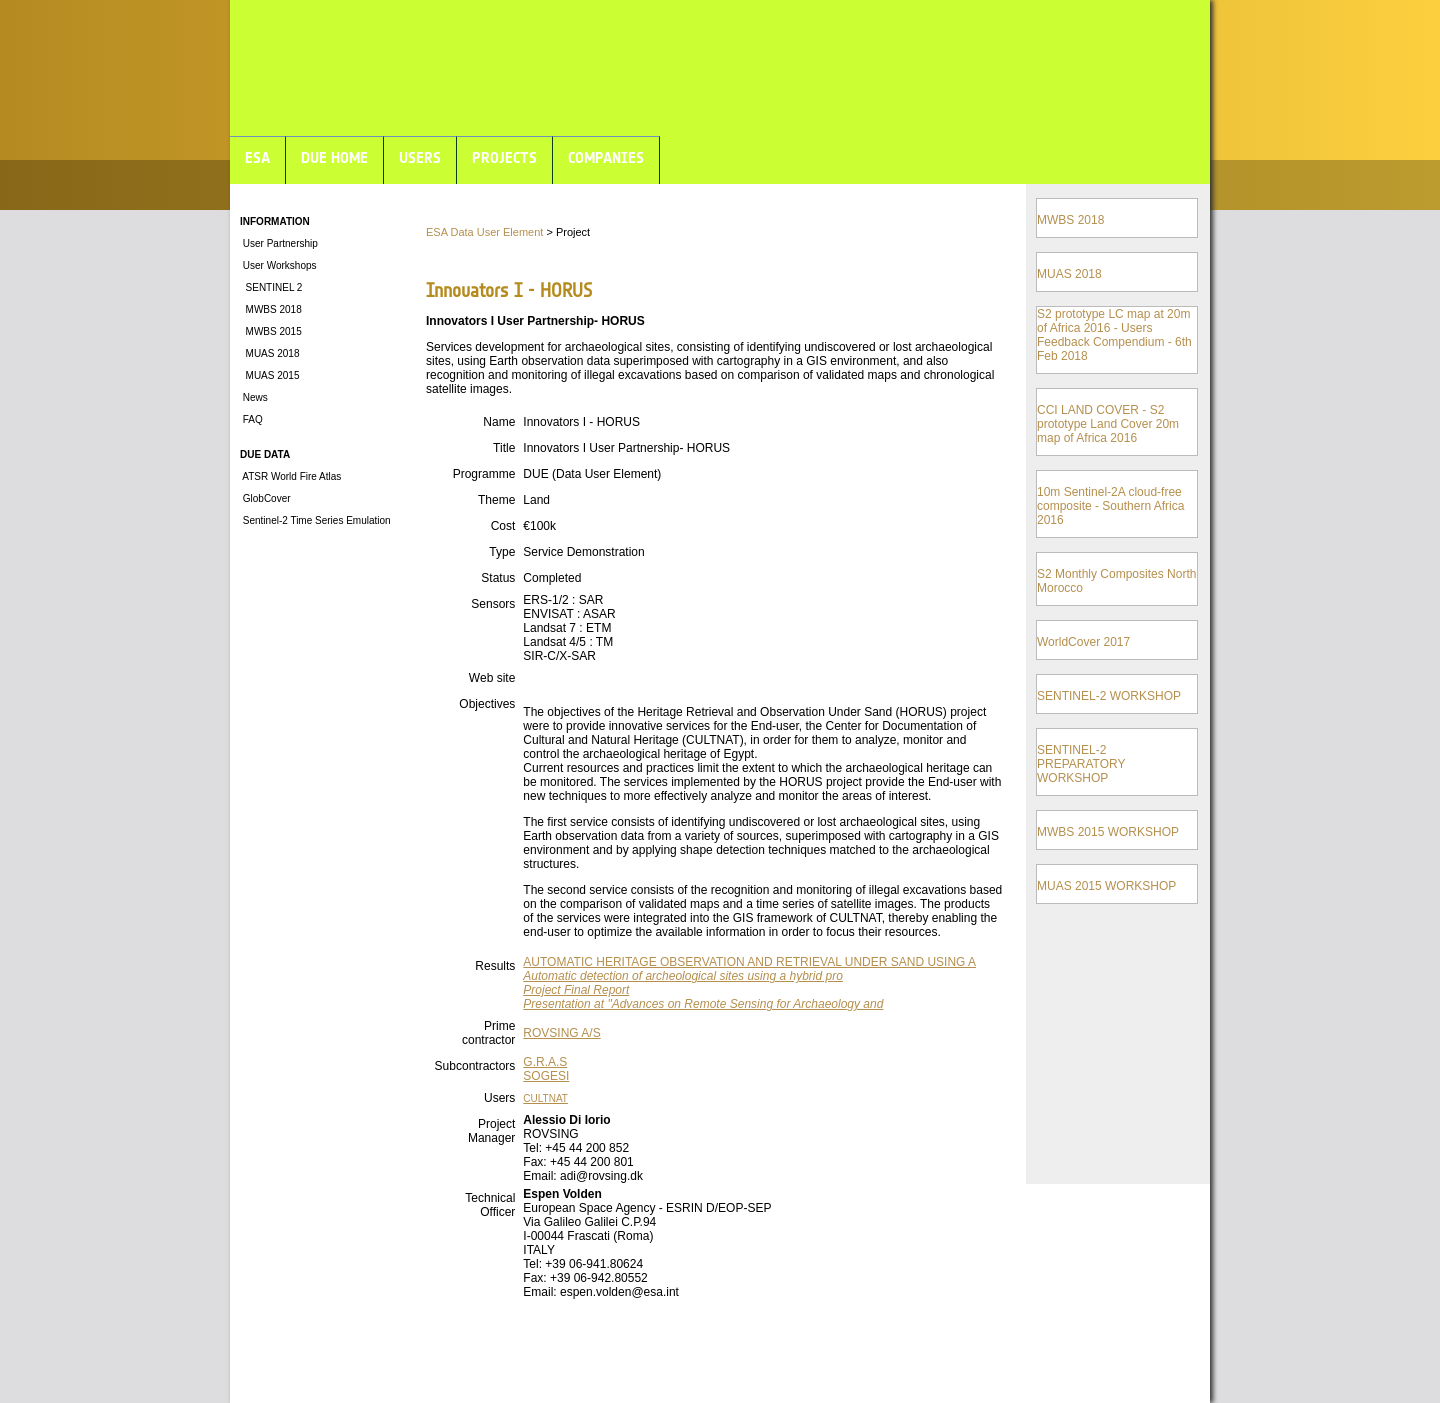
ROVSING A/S (561, 1033)
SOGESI (546, 1076)
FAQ (251, 419)
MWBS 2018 (271, 309)
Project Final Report (576, 990)
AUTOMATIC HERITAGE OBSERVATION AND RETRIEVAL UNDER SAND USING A (749, 962)
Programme (484, 474)
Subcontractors (475, 1066)
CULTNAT (545, 1098)
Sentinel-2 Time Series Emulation (315, 520)
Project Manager (491, 1131)
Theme (496, 500)
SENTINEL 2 (271, 287)
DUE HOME (334, 157)
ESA (257, 157)
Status (498, 578)
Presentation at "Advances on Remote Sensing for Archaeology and (703, 1004)
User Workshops (278, 265)
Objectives (487, 704)
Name (499, 422)
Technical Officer (490, 1205)
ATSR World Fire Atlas (290, 476)
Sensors (493, 604)
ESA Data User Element (484, 232)
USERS (420, 157)
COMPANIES (606, 157)
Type (502, 552)
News (254, 397)
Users (499, 1098)
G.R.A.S (545, 1062)
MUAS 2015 (269, 375)
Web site (492, 678)
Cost (503, 526)
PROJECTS (504, 157)
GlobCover (265, 498)
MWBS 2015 (271, 331)
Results (495, 966)
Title (504, 448)
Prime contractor (488, 1033)
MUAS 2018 (269, 353)
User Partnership (279, 243)
